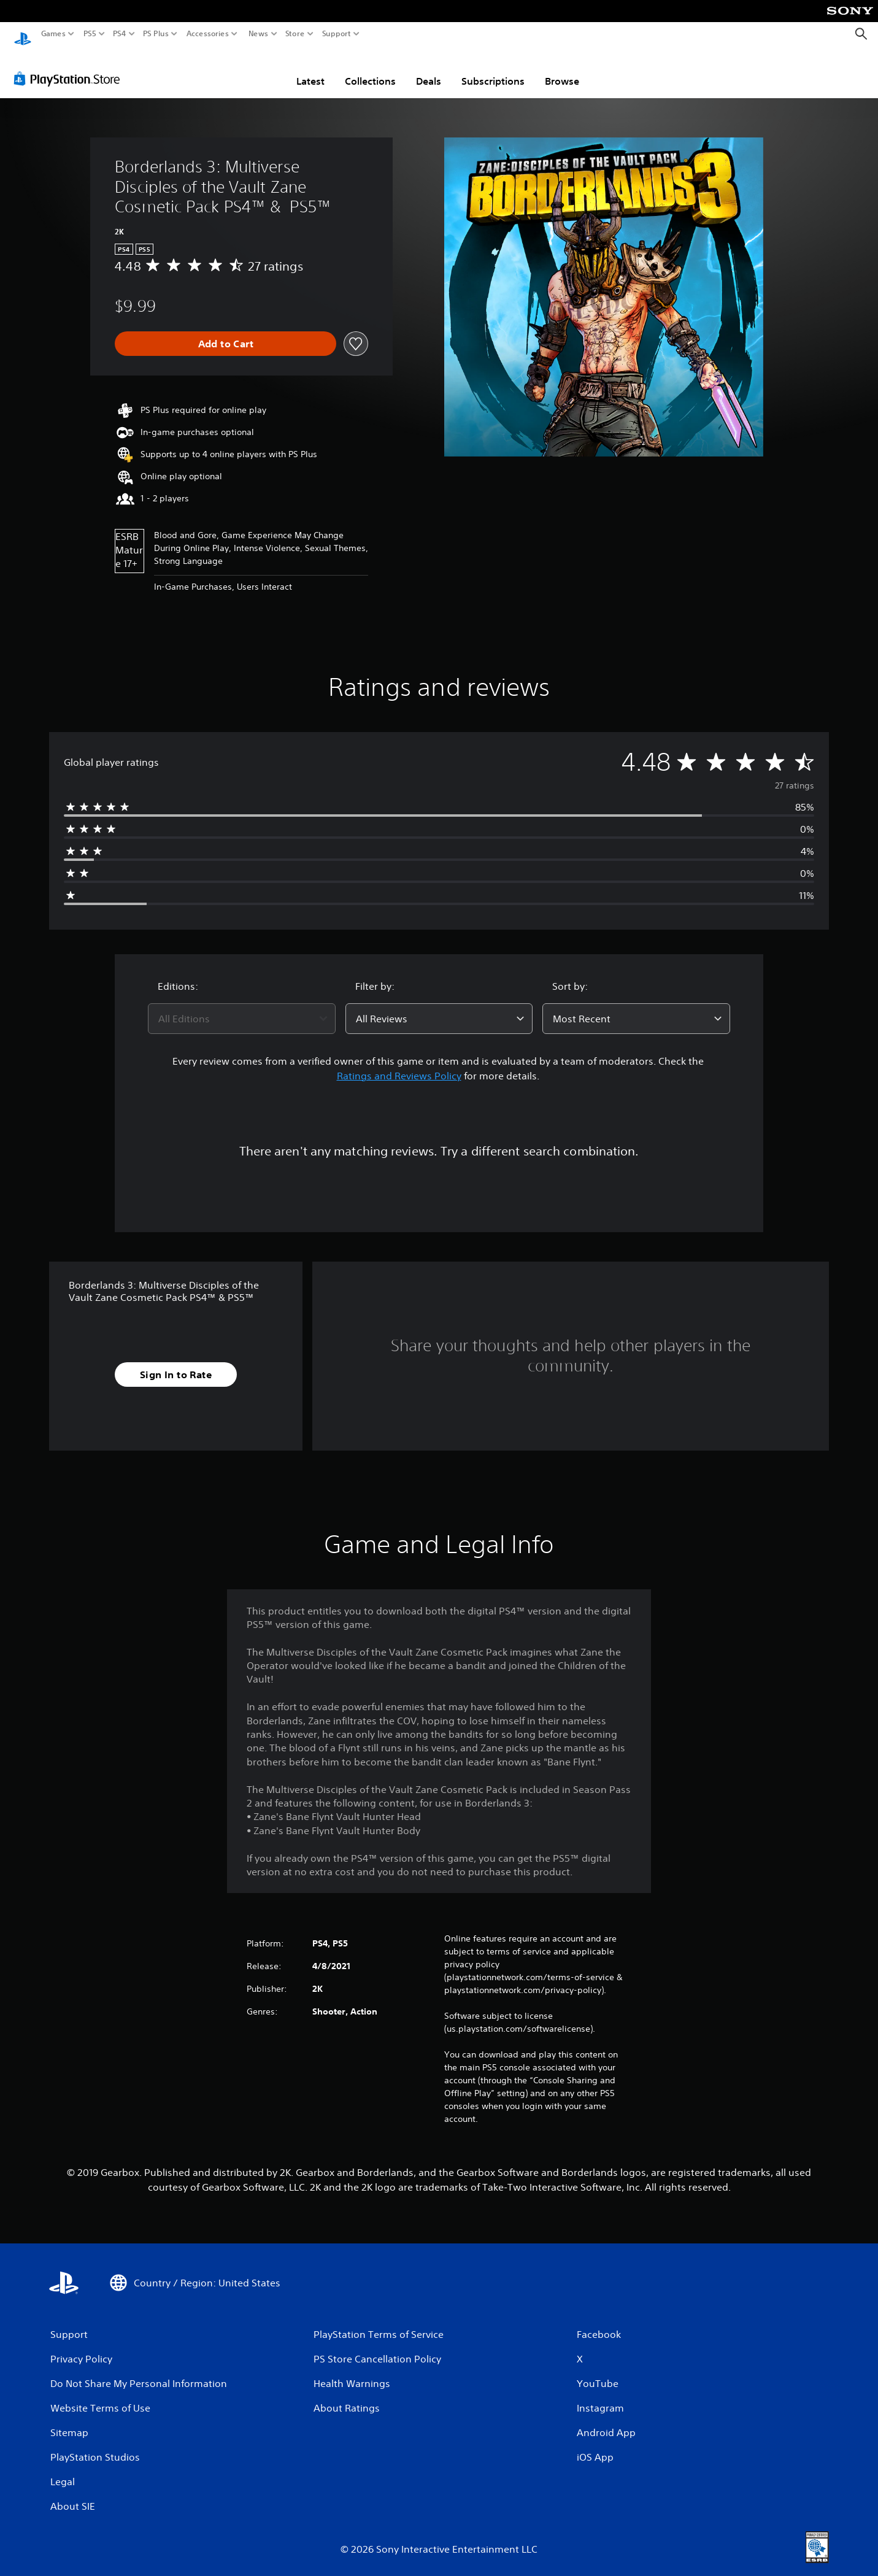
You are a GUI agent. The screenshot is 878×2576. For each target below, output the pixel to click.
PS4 (119, 34)
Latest (310, 69)
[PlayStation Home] (22, 34)
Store (295, 34)
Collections (370, 69)
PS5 (89, 34)
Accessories (208, 34)
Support (337, 34)
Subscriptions (493, 69)
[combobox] (242, 1007)
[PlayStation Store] (70, 67)
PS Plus (156, 34)
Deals (428, 69)
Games (53, 34)
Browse (562, 69)
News (258, 34)
